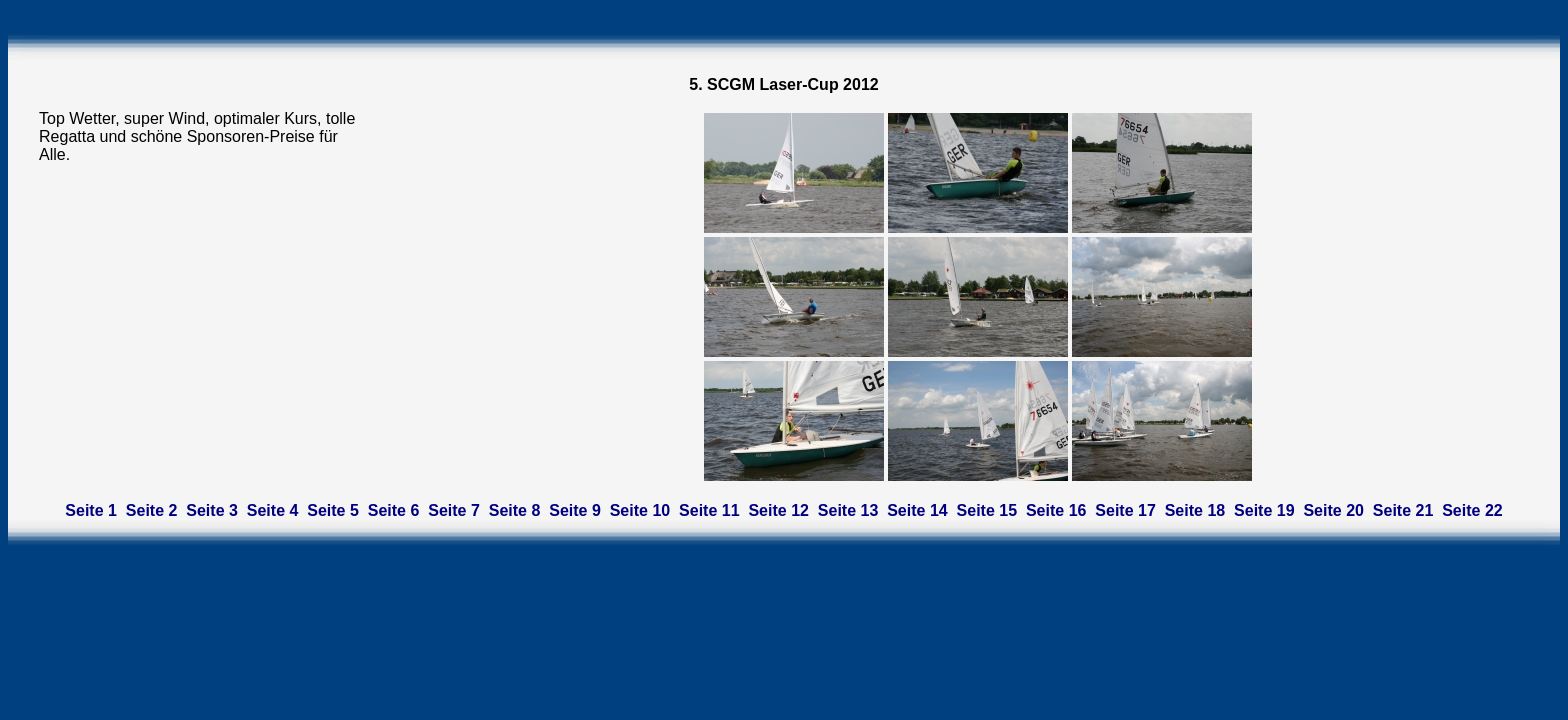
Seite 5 (333, 510)
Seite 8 (515, 510)
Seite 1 (91, 510)
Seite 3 (212, 510)
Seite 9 (575, 510)
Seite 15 (987, 510)
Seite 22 (1472, 510)
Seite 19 (1264, 510)
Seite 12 (778, 510)
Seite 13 (848, 510)
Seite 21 (1403, 510)
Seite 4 (273, 510)
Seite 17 (1125, 510)
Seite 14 (917, 510)
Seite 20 (1333, 510)
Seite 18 (1195, 510)
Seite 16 (1056, 510)
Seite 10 (640, 510)
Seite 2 (152, 510)
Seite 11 (709, 510)
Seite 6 (394, 510)
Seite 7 (454, 510)
